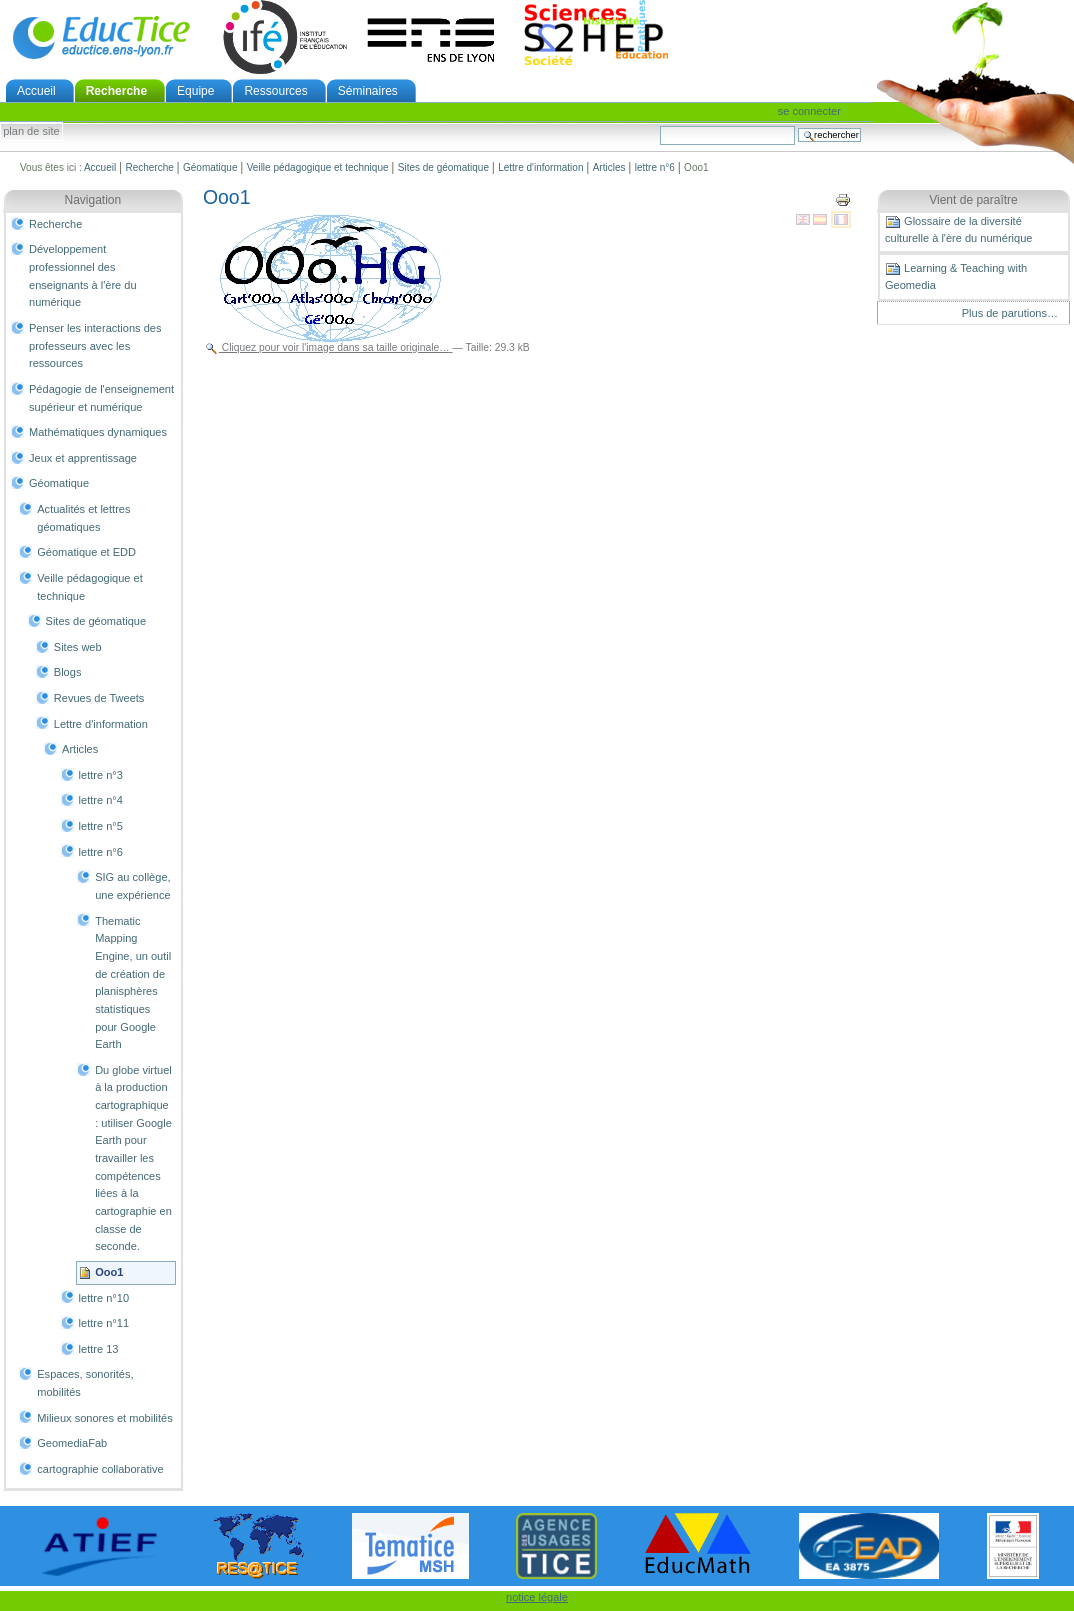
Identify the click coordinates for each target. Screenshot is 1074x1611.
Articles (609, 167)
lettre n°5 (101, 826)
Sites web (78, 647)
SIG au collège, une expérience (132, 886)
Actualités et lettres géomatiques (83, 518)
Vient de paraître (973, 200)
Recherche (116, 91)
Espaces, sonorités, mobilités (85, 1383)
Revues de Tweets (99, 698)
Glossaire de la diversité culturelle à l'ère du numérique (958, 229)
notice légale (537, 1597)
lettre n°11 (104, 1323)
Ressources (275, 91)
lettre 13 (99, 1349)
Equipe (195, 91)
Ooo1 (109, 1272)
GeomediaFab (72, 1443)
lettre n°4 (101, 800)
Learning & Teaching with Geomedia (956, 276)
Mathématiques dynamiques (98, 432)
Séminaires (368, 91)
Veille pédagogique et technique (318, 167)
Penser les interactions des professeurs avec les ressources (95, 345)
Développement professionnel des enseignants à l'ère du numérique (83, 275)
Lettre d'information (540, 167)
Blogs (68, 672)
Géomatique (210, 167)
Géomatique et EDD (86, 552)
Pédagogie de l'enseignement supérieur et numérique (101, 398)
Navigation (93, 200)
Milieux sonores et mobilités (105, 1418)
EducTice (101, 37)
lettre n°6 (655, 167)
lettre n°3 (101, 775)
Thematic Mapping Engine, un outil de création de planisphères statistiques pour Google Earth (133, 983)
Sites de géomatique (443, 167)
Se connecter (809, 111)
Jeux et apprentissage (83, 458)
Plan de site (31, 132)
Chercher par (659, 125)
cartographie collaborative (100, 1469)
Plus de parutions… (1010, 313)
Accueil (36, 91)
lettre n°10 (104, 1298)
